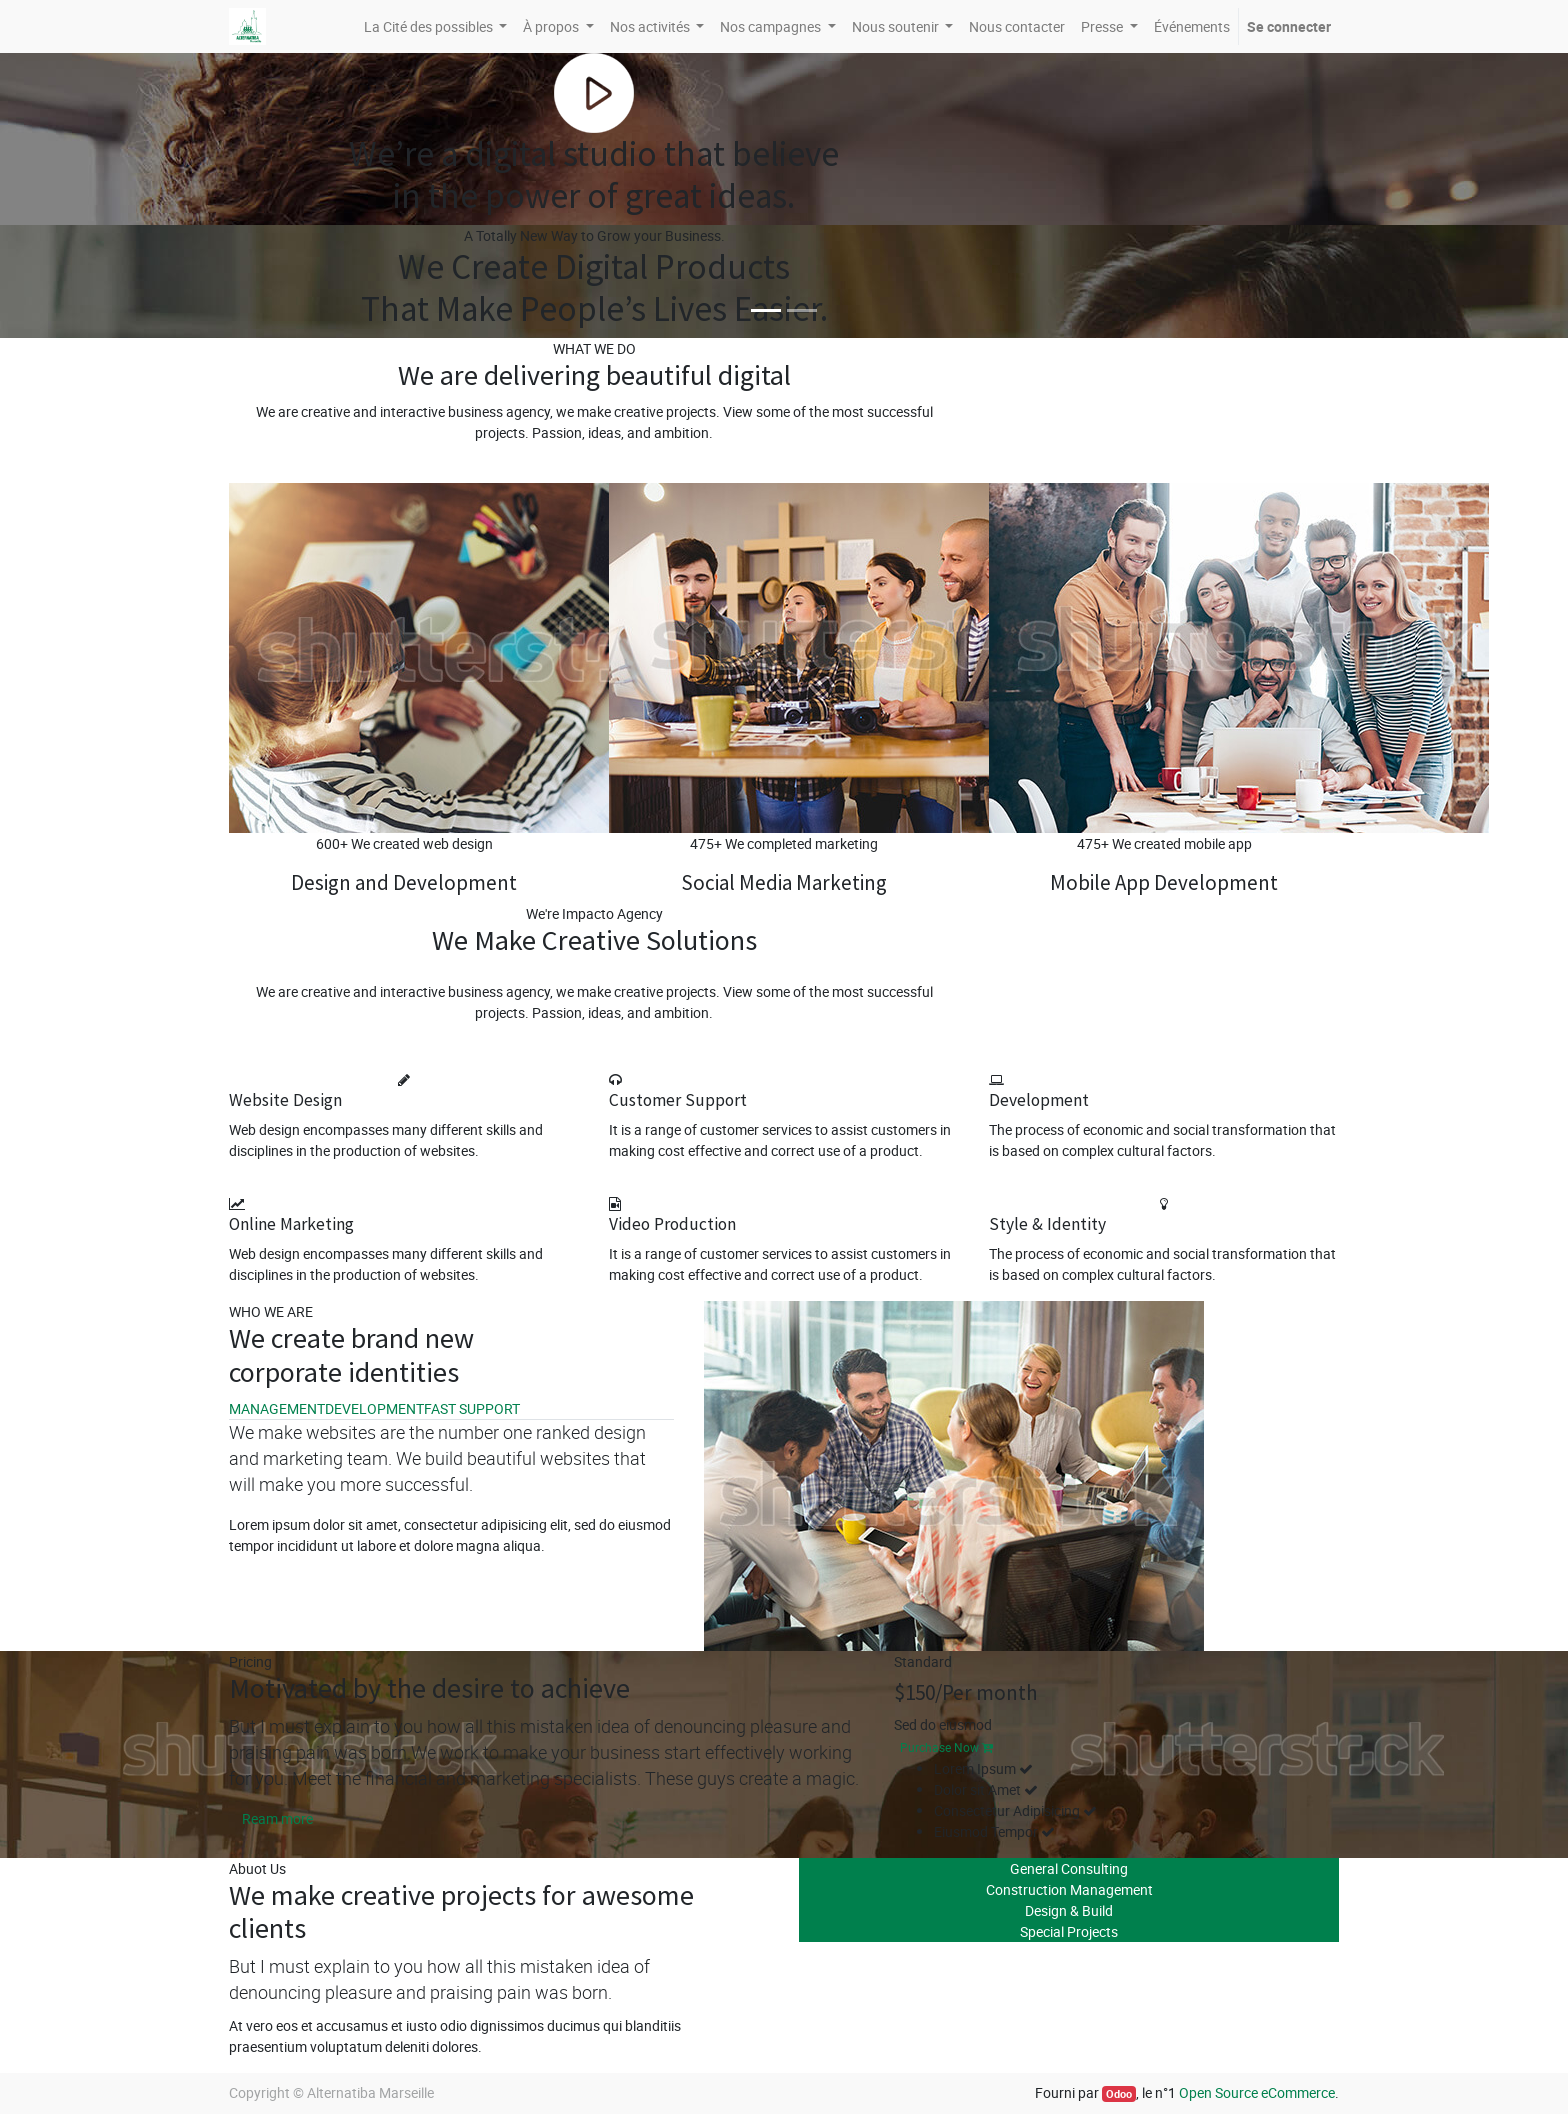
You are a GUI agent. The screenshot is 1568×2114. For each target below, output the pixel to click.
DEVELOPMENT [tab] (374, 1408)
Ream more (277, 1818)
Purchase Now (946, 1747)
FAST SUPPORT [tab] (472, 1408)
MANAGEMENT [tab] (277, 1408)
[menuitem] (1017, 26)
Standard (923, 1661)
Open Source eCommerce (1257, 2092)
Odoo (1119, 2094)
